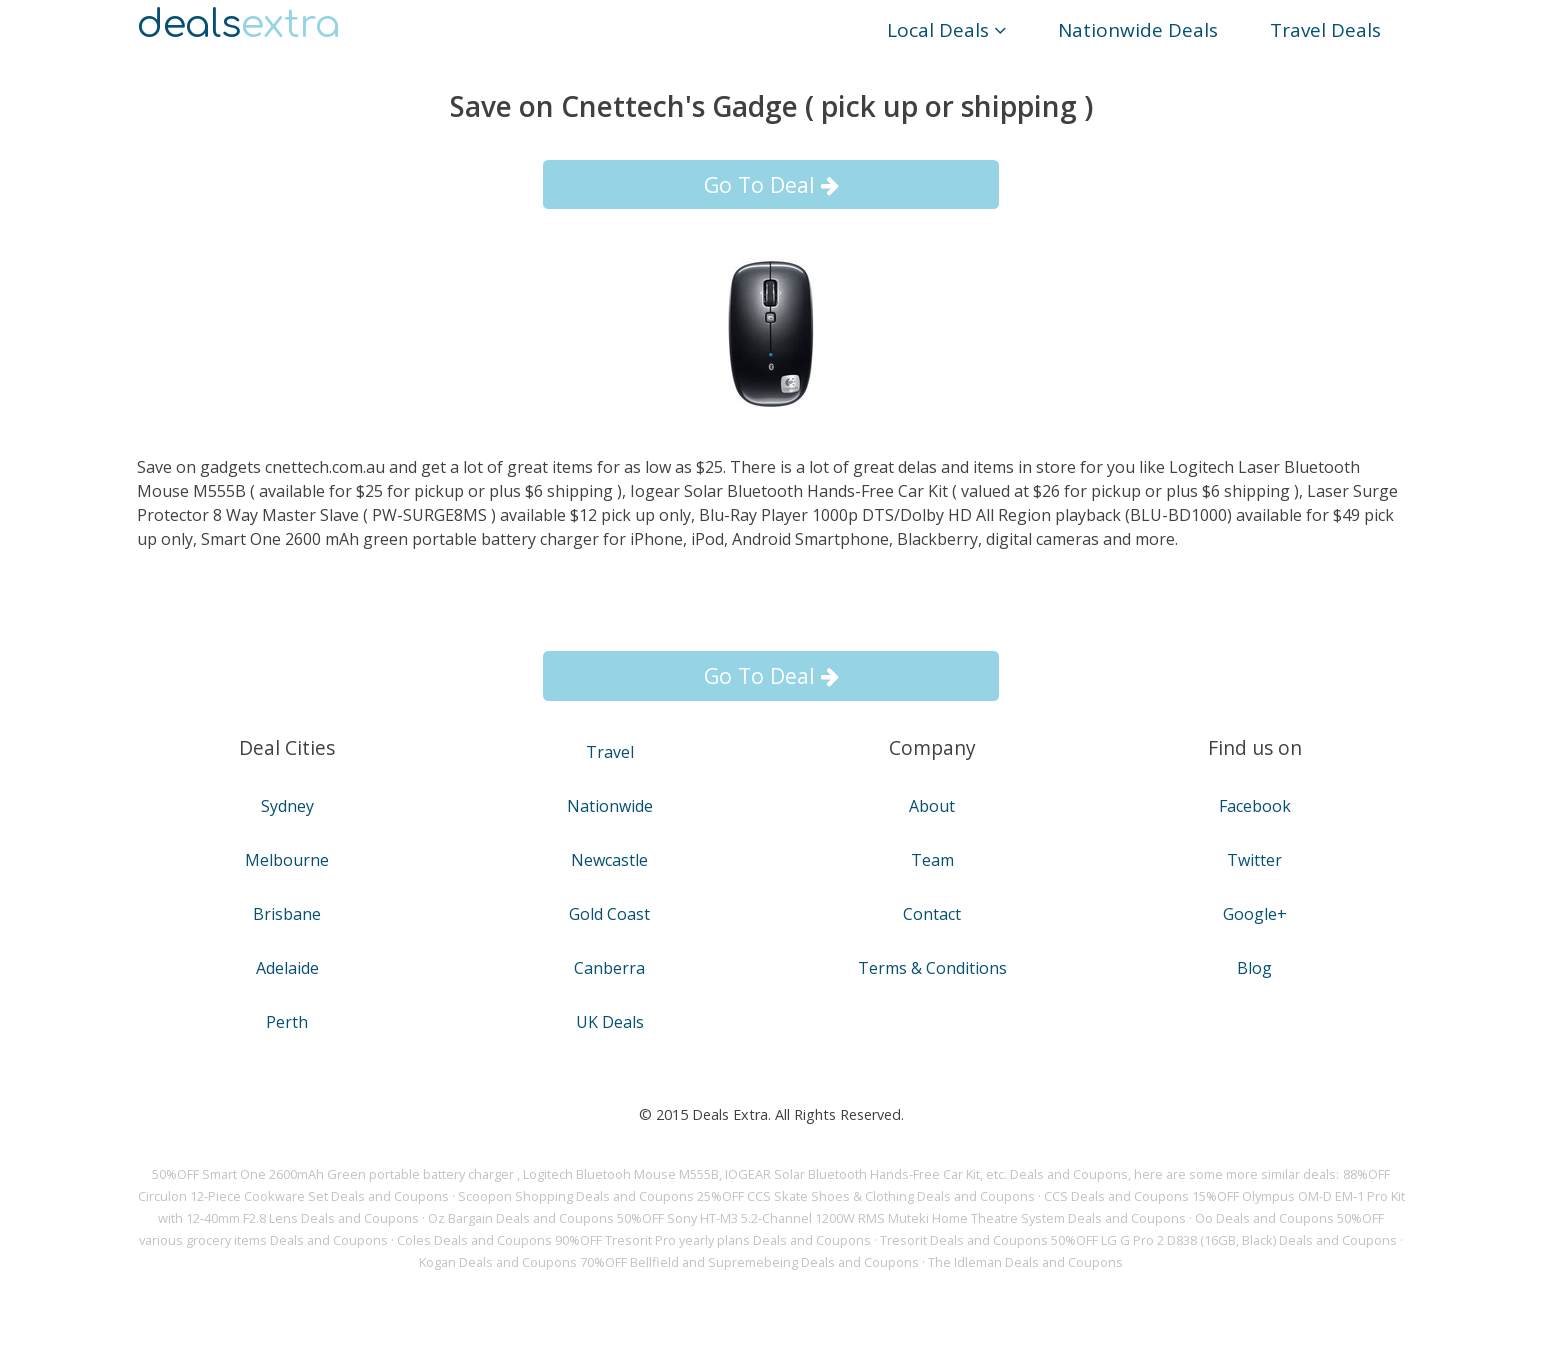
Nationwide (610, 806)
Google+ (1255, 914)
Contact (932, 914)
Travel (610, 752)
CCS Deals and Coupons (1116, 1196)
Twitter (1254, 860)
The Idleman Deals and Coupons (1025, 1262)
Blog (1254, 968)
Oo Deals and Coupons (1264, 1218)
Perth (287, 1022)
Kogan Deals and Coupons (498, 1262)
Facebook (1255, 806)
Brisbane (287, 914)
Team (932, 860)
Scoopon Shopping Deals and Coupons (576, 1196)
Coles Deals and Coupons (474, 1240)
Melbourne (287, 860)
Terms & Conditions (932, 968)
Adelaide (287, 968)
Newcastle (609, 860)
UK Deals (610, 1022)
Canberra (609, 968)
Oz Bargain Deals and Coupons (521, 1218)
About (932, 806)
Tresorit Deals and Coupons (964, 1240)
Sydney (287, 806)
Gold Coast (609, 914)
